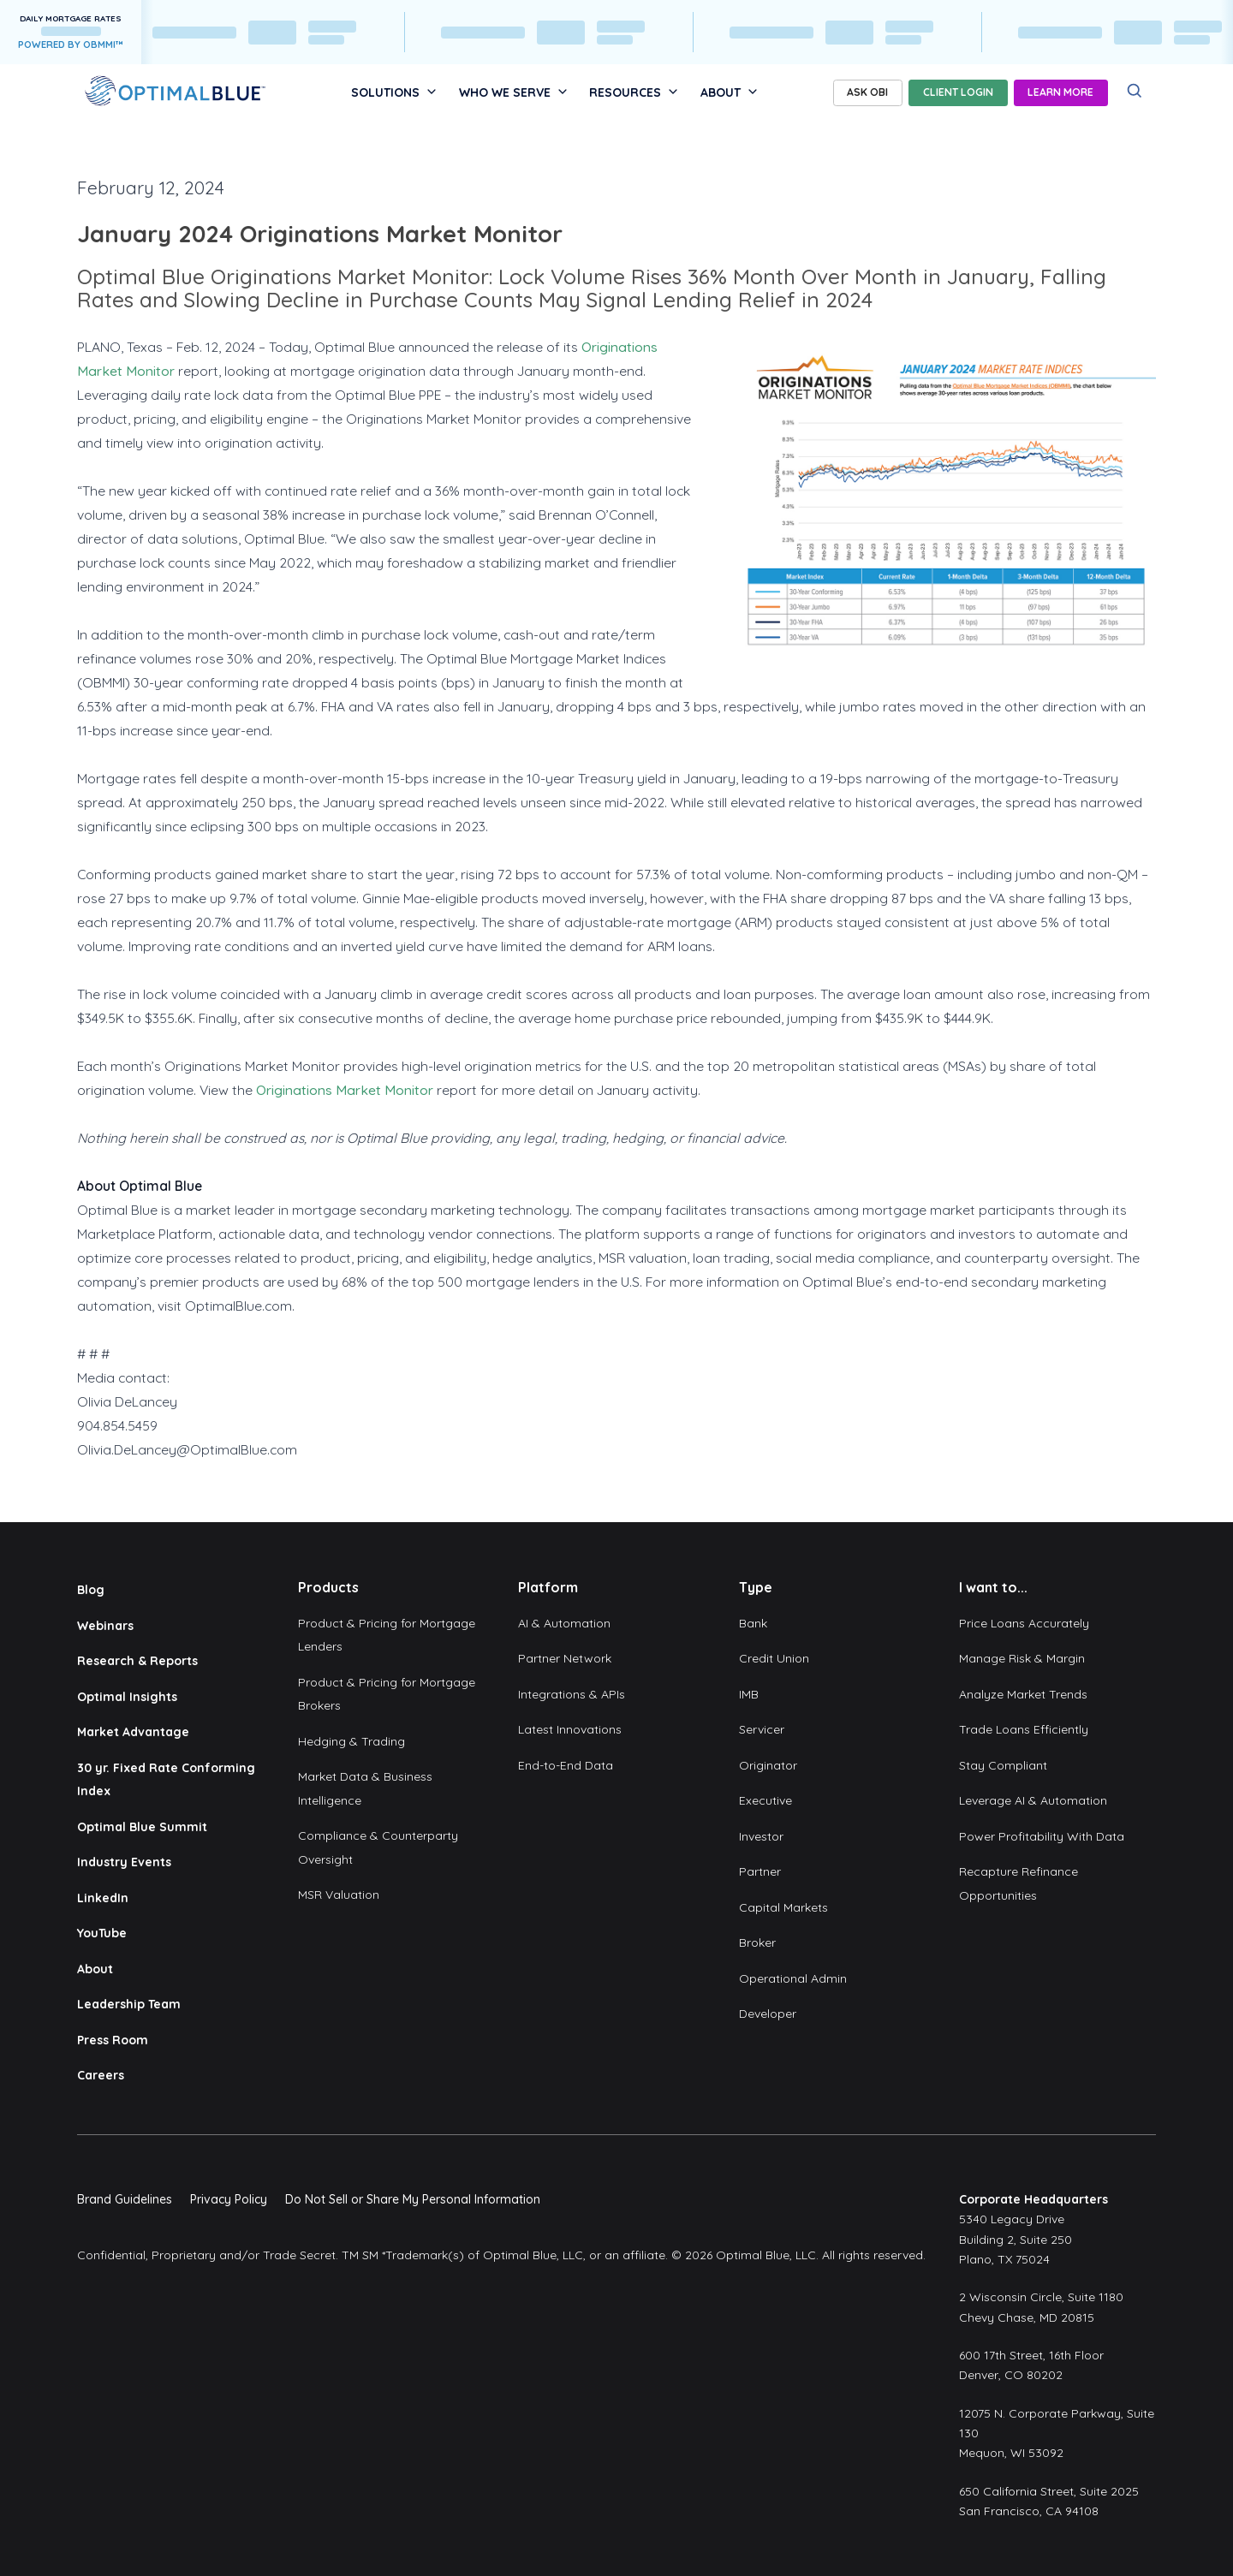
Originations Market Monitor (344, 1089)
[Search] (1135, 91)
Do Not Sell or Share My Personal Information (412, 2199)
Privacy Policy (228, 2199)
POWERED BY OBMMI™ (70, 45)
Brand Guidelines (124, 2199)
